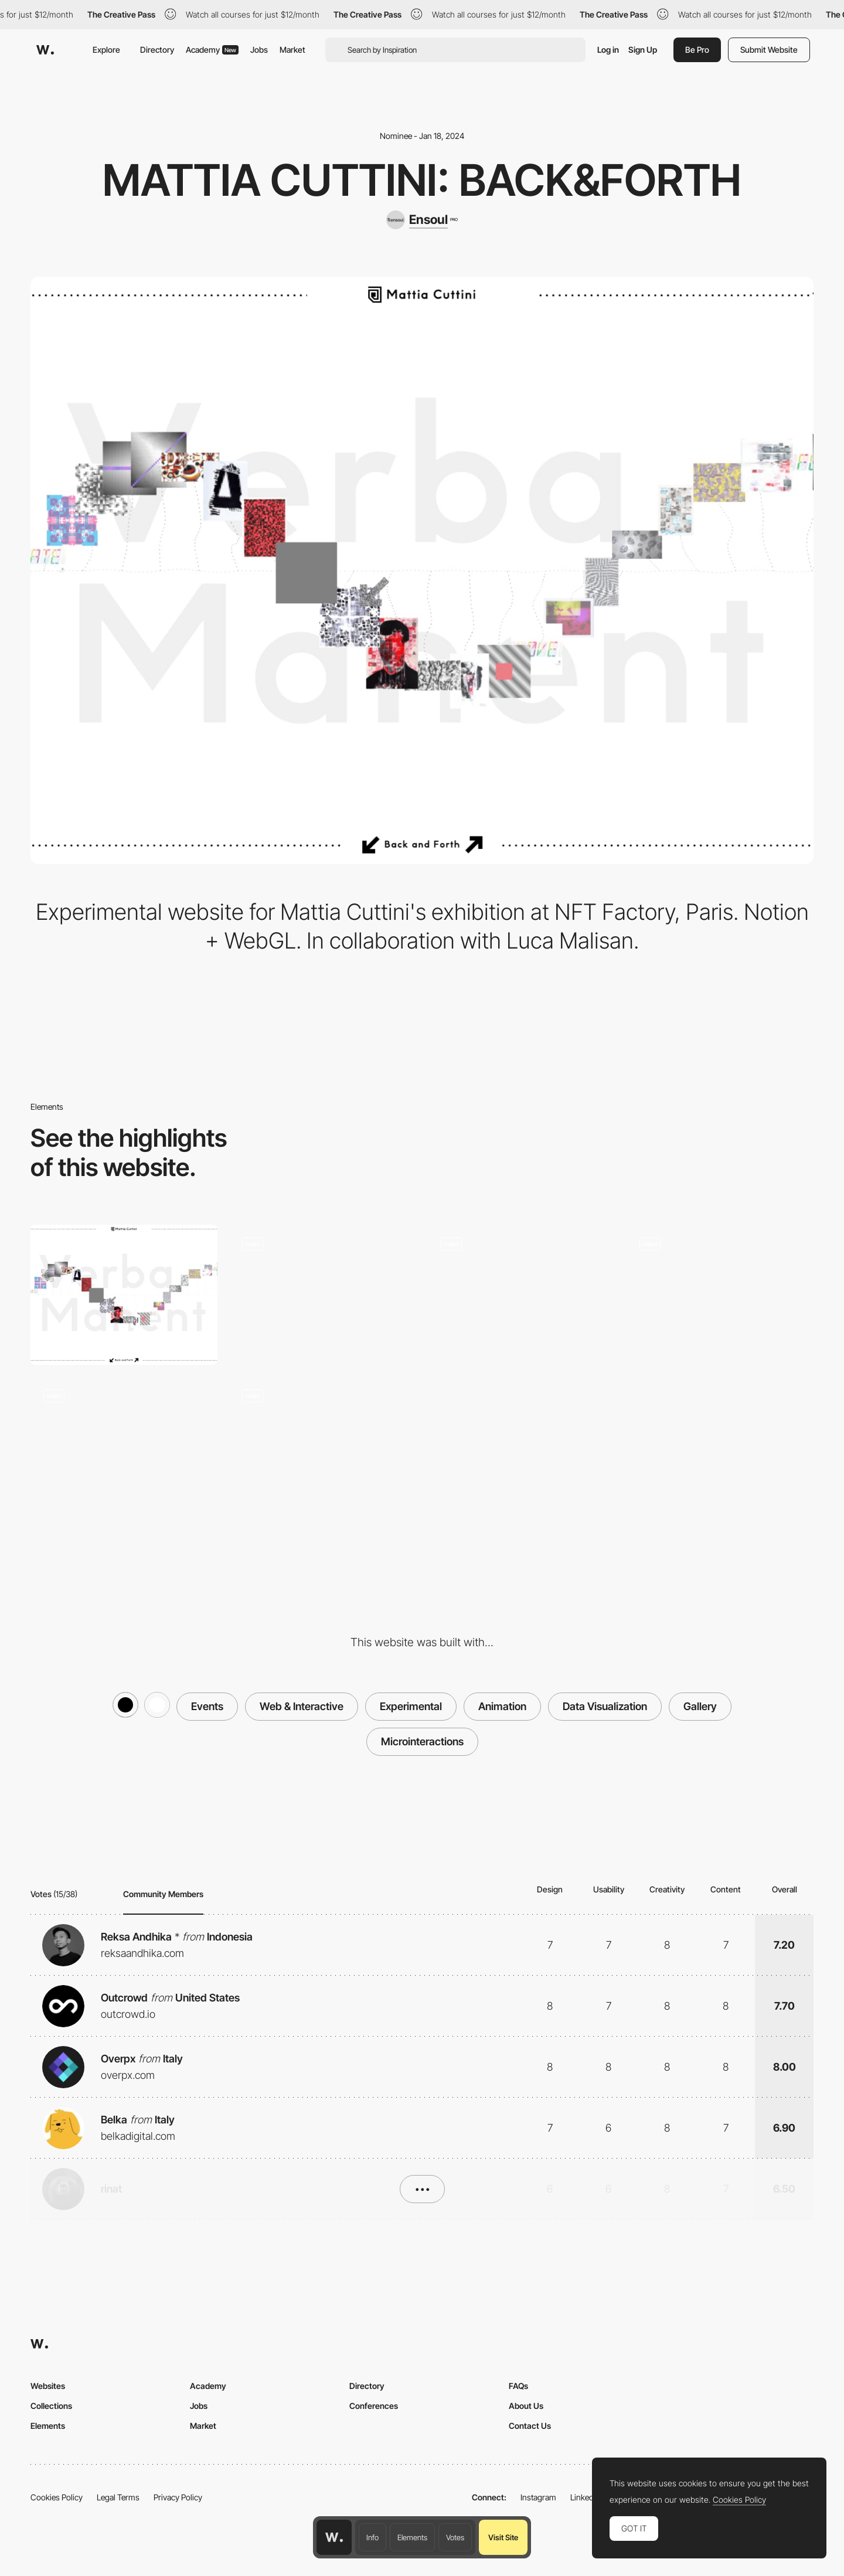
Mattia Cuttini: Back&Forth (422, 180)
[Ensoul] (422, 219)
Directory (157, 50)
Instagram (538, 2497)
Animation (502, 1706)
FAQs (518, 2386)
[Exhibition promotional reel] (322, 1447)
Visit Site (503, 2537)
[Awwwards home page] (334, 2537)
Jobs (259, 50)
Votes (455, 2537)
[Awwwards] (45, 50)
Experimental (411, 1706)
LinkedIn (585, 2497)
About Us (526, 2406)
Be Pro (697, 50)
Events (207, 1706)
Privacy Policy (178, 2497)
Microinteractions (422, 1741)
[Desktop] (123, 1295)
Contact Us (530, 2426)
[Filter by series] (720, 1295)
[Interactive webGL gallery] (123, 1447)
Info (372, 2537)
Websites (47, 2386)
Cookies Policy (56, 2497)
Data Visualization (605, 1706)
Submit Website (769, 50)
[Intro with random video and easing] (521, 1295)
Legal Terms (118, 2497)
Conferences (373, 2406)
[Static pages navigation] (322, 1295)
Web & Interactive (301, 1706)
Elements (412, 2537)
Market (292, 50)
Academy (212, 50)
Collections (51, 2406)
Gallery (700, 1706)
